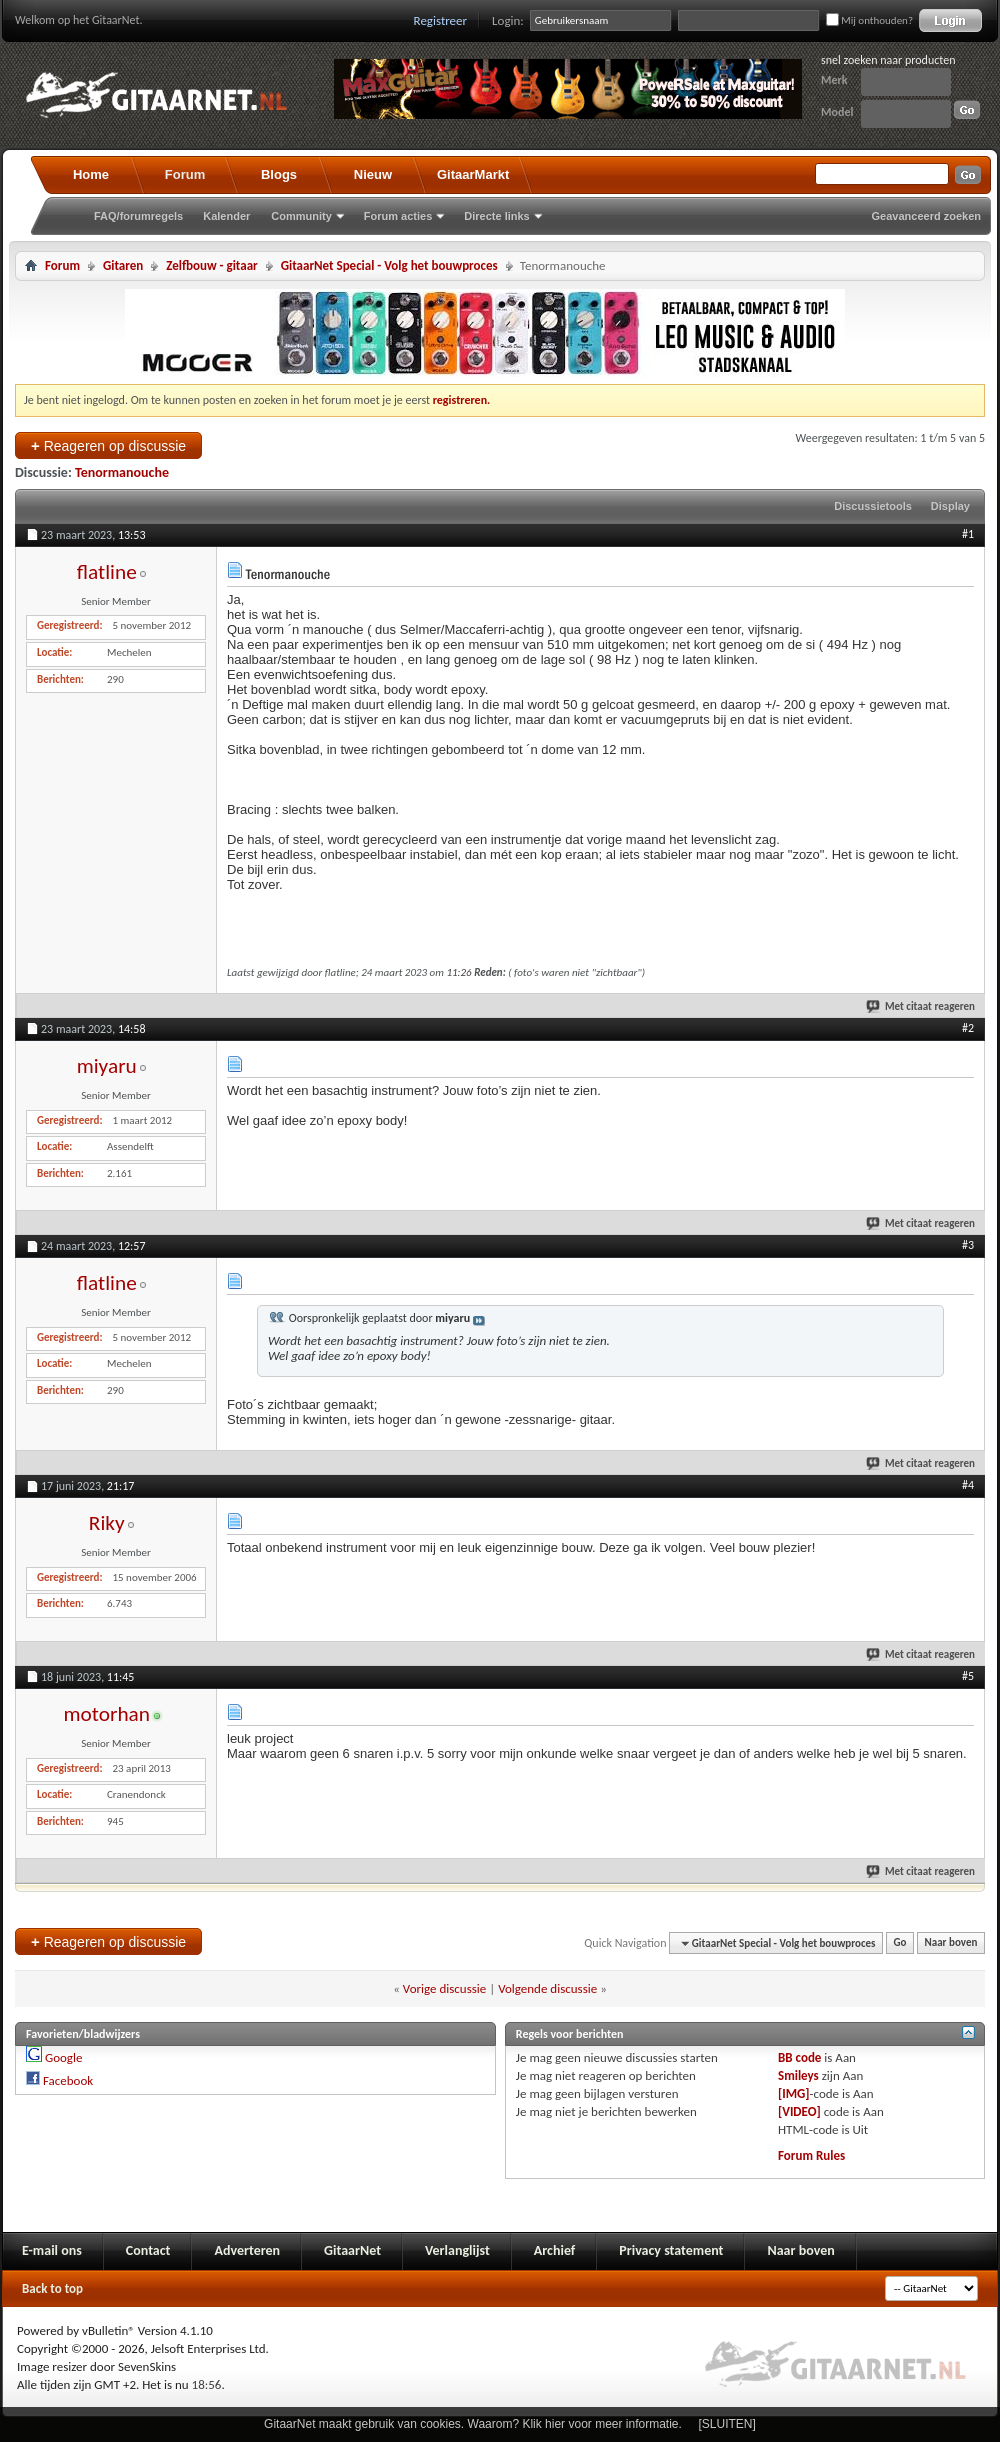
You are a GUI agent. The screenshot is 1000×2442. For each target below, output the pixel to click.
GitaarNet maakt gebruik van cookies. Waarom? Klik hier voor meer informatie (471, 2424)
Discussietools (873, 506)
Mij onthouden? (869, 20)
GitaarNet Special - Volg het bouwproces (389, 265)
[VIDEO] (799, 2111)
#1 (968, 534)
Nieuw (373, 174)
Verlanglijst (457, 2250)
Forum (185, 174)
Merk (834, 80)
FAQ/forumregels (138, 216)
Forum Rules (811, 2155)
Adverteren (247, 2250)
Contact (148, 2250)
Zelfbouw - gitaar (211, 265)
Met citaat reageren (921, 1006)
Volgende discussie (547, 1988)
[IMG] (794, 2093)
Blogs (279, 174)
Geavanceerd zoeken (926, 216)
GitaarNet (352, 2250)
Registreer (441, 20)
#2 (968, 1028)
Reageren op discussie (108, 445)
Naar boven (951, 1943)
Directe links (496, 216)
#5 (968, 1676)
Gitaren (123, 265)
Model (837, 112)
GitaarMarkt (473, 174)
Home (91, 174)
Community (301, 216)
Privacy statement (671, 2250)
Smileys (798, 2075)
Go (900, 1943)
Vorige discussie (444, 1988)
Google (63, 2057)
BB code (799, 2057)
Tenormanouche (122, 472)
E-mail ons (52, 2250)
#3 (968, 1245)
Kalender (226, 216)
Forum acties (398, 216)
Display (950, 506)
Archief (554, 2250)
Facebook (68, 2080)
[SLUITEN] (727, 2424)
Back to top (52, 2288)
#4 (968, 1485)
